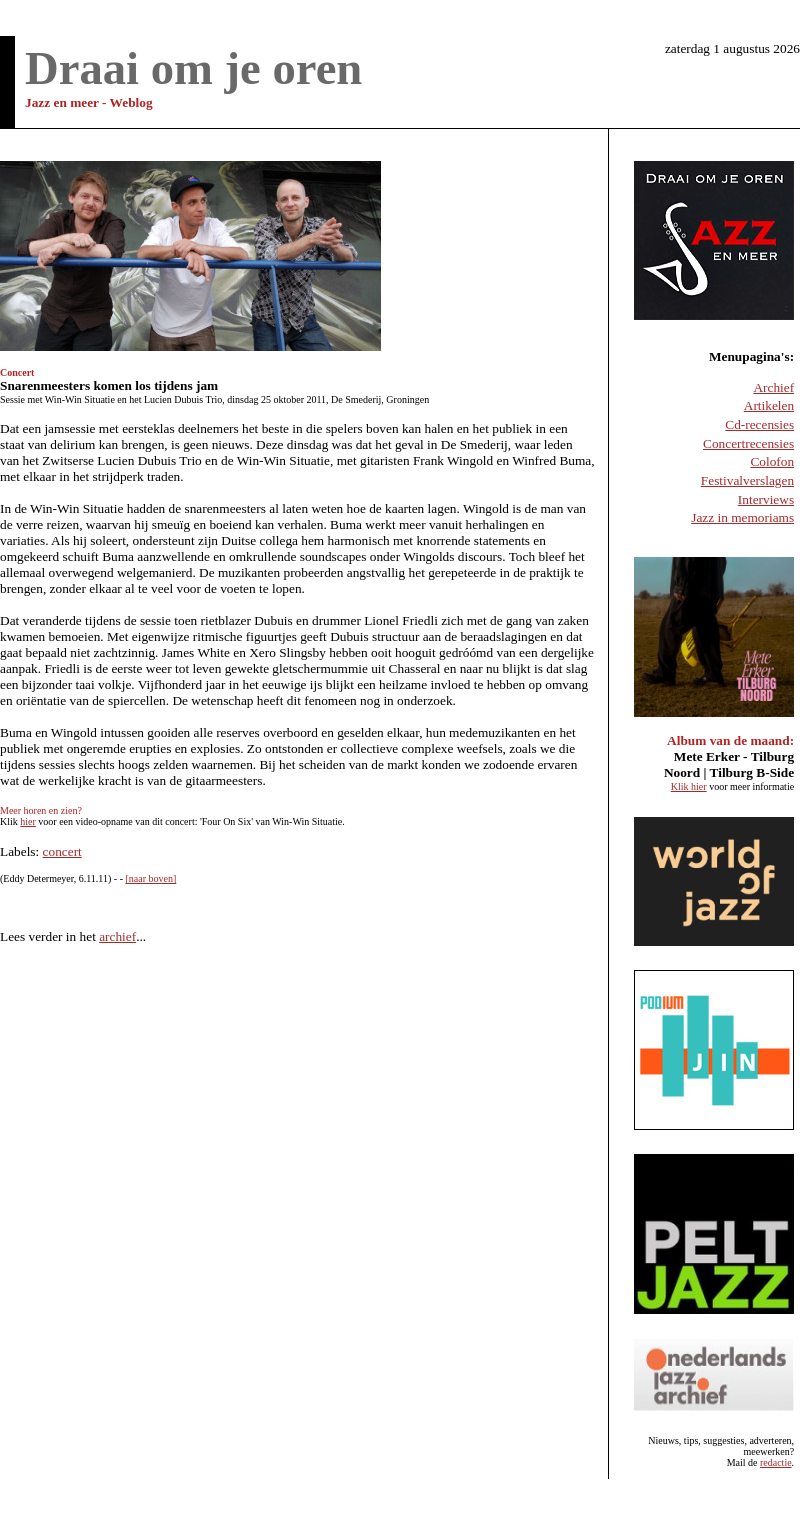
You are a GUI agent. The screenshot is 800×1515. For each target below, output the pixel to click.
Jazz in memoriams (742, 517)
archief (117, 936)
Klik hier (689, 786)
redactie (776, 1462)
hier (28, 821)
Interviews (766, 499)
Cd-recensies (759, 424)
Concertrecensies (748, 443)
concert (62, 851)
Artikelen (769, 405)
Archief (773, 387)
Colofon (772, 461)
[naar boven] (150, 878)
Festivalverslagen (747, 480)
